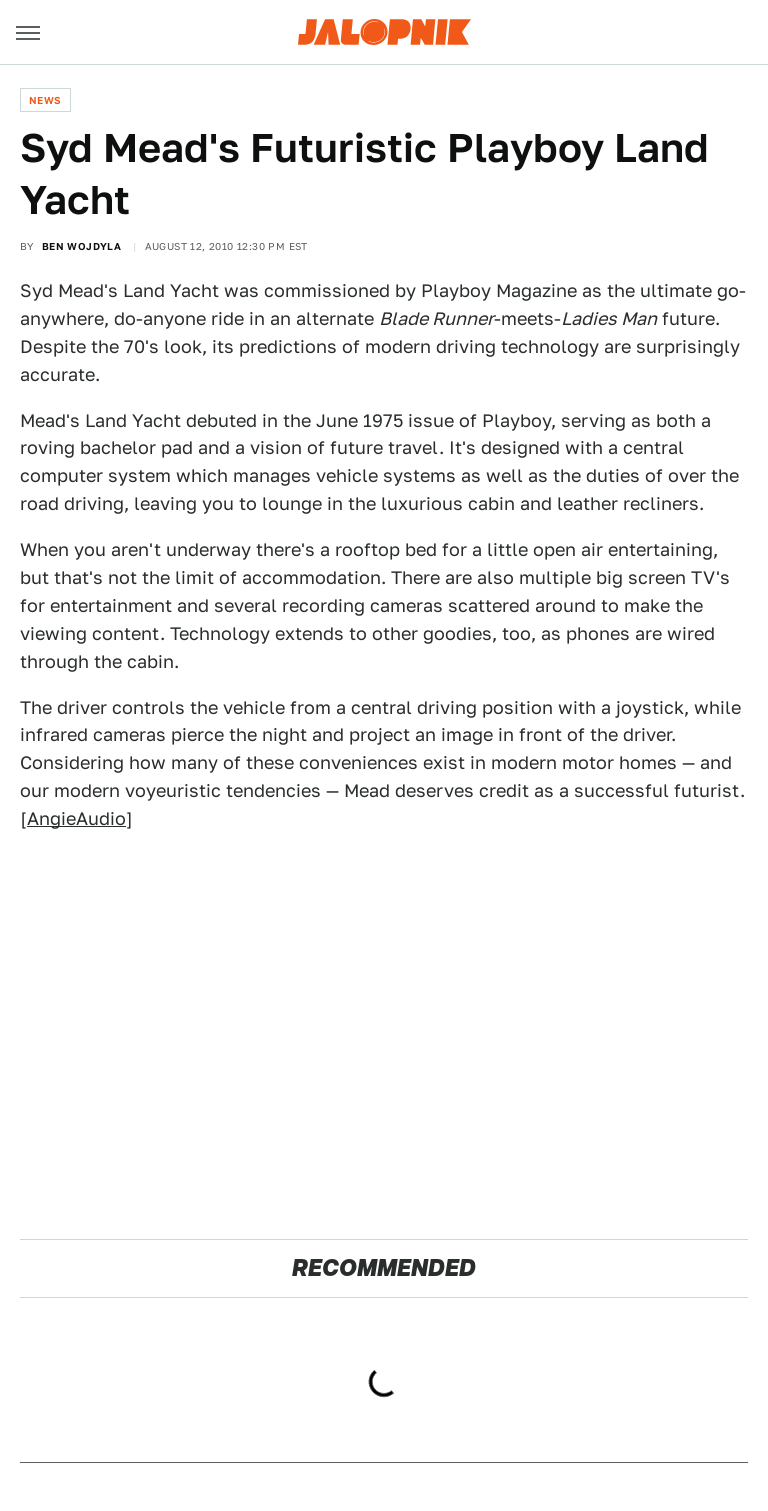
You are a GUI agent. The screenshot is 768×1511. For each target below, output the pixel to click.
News (45, 100)
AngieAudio (76, 818)
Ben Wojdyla (81, 246)
